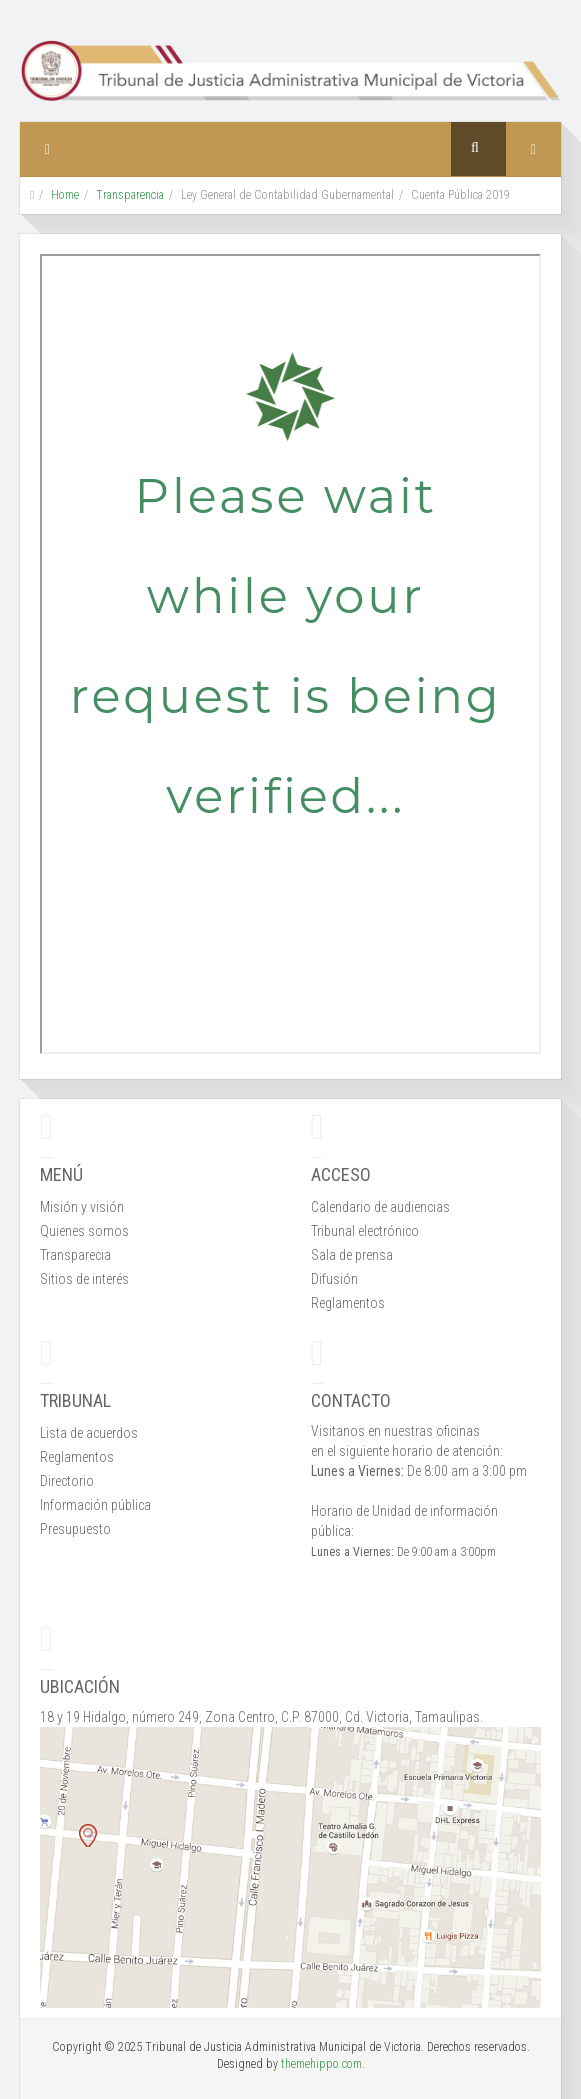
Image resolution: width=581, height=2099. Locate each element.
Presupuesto (75, 1529)
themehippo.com (321, 2064)
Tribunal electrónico (365, 1231)
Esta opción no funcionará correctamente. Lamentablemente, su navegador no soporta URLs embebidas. (290, 654)
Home (65, 195)
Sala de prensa (352, 1255)
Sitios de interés (84, 1279)
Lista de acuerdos (89, 1433)
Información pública (95, 1505)
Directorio (67, 1481)
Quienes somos (84, 1231)
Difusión (334, 1279)
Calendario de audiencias (380, 1207)
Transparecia (75, 1255)
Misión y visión (82, 1207)
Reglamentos (348, 1303)
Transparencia (130, 195)
